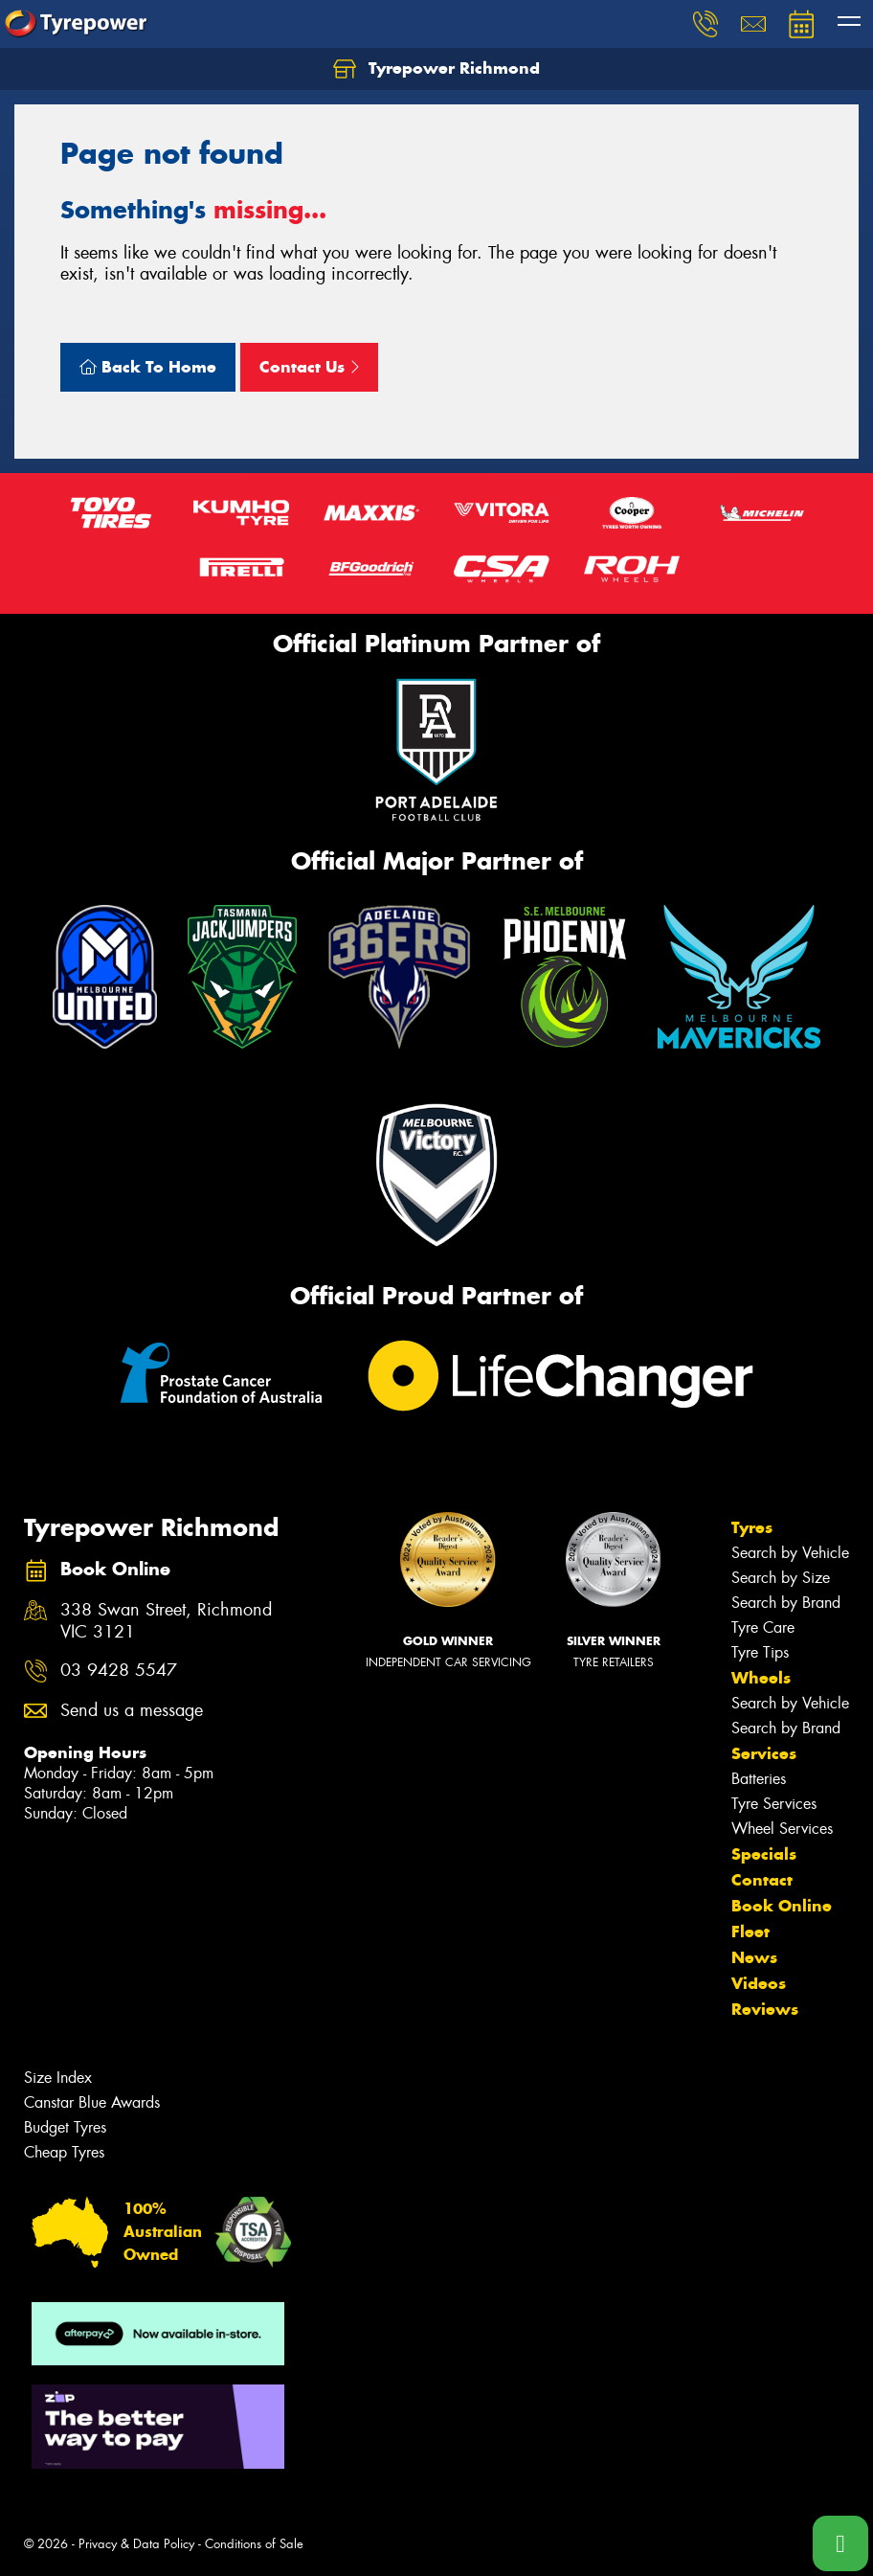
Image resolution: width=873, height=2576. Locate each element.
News (754, 1957)
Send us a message (131, 1711)
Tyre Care (763, 1627)
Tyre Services (774, 1804)
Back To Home (147, 366)
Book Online (781, 1905)
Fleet (750, 1931)
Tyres (751, 1527)
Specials (763, 1853)
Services (763, 1753)
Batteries (758, 1779)
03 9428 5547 (118, 1671)
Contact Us (309, 366)
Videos (758, 1983)
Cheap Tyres (64, 2152)
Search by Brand (785, 1603)
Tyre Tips (760, 1652)
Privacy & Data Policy (136, 2544)
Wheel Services (782, 1829)
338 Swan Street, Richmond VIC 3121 (166, 1621)
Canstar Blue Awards (92, 2102)
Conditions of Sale (254, 2544)
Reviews (764, 2009)
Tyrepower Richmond (436, 68)
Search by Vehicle (790, 1553)
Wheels (761, 1677)
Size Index (58, 2078)
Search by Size (780, 1578)
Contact (762, 1879)
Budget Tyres (65, 2127)
